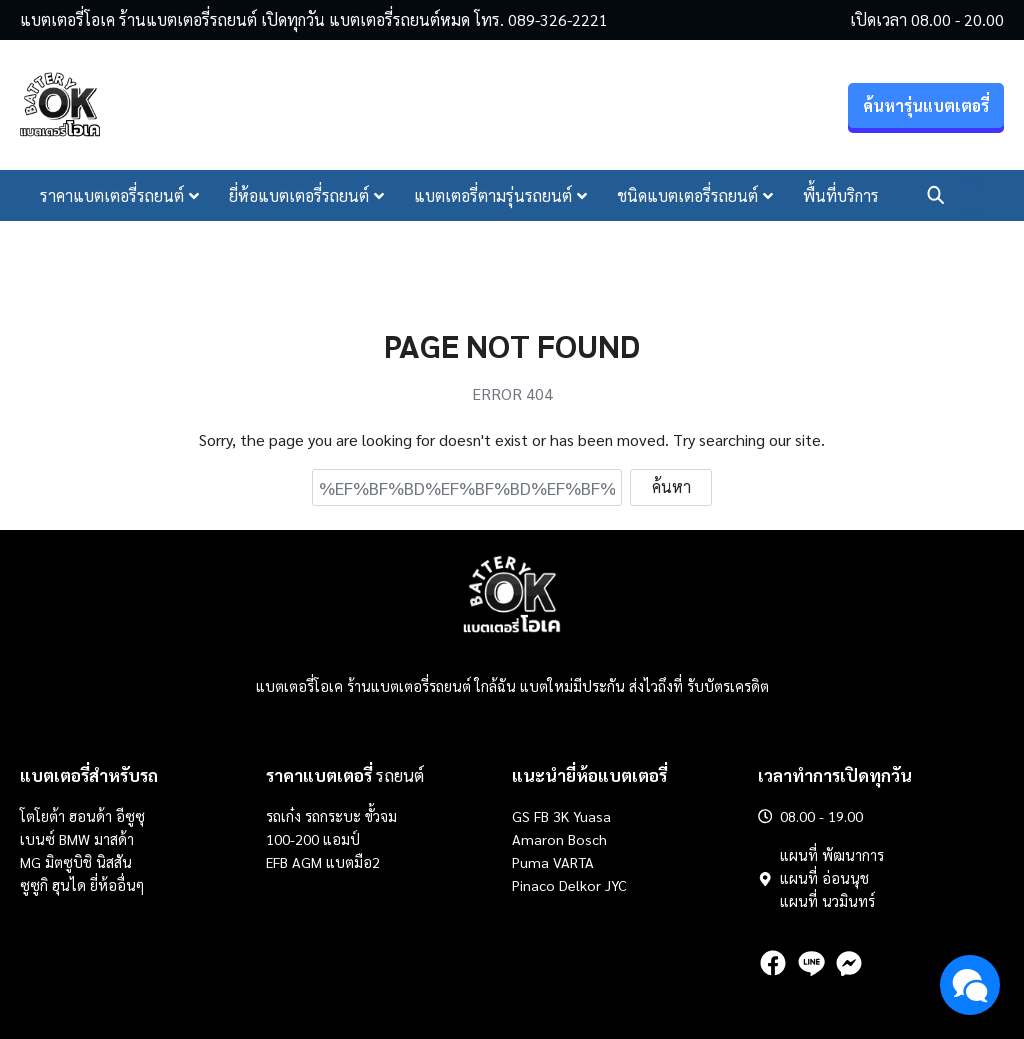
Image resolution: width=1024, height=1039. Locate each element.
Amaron (538, 839)
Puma (530, 862)
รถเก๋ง (283, 816)
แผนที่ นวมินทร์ (827, 901)
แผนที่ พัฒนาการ (832, 855)
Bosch (587, 839)
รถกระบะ (335, 816)
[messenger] (849, 963)
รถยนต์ (345, 775)
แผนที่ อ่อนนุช (824, 878)
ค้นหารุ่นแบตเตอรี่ (926, 105)
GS (521, 816)
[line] (811, 963)
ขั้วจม (381, 816)
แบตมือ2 (353, 862)
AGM (307, 862)
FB (541, 816)
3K (561, 816)
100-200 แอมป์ (313, 839)
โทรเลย (972, 195)
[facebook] (773, 963)
